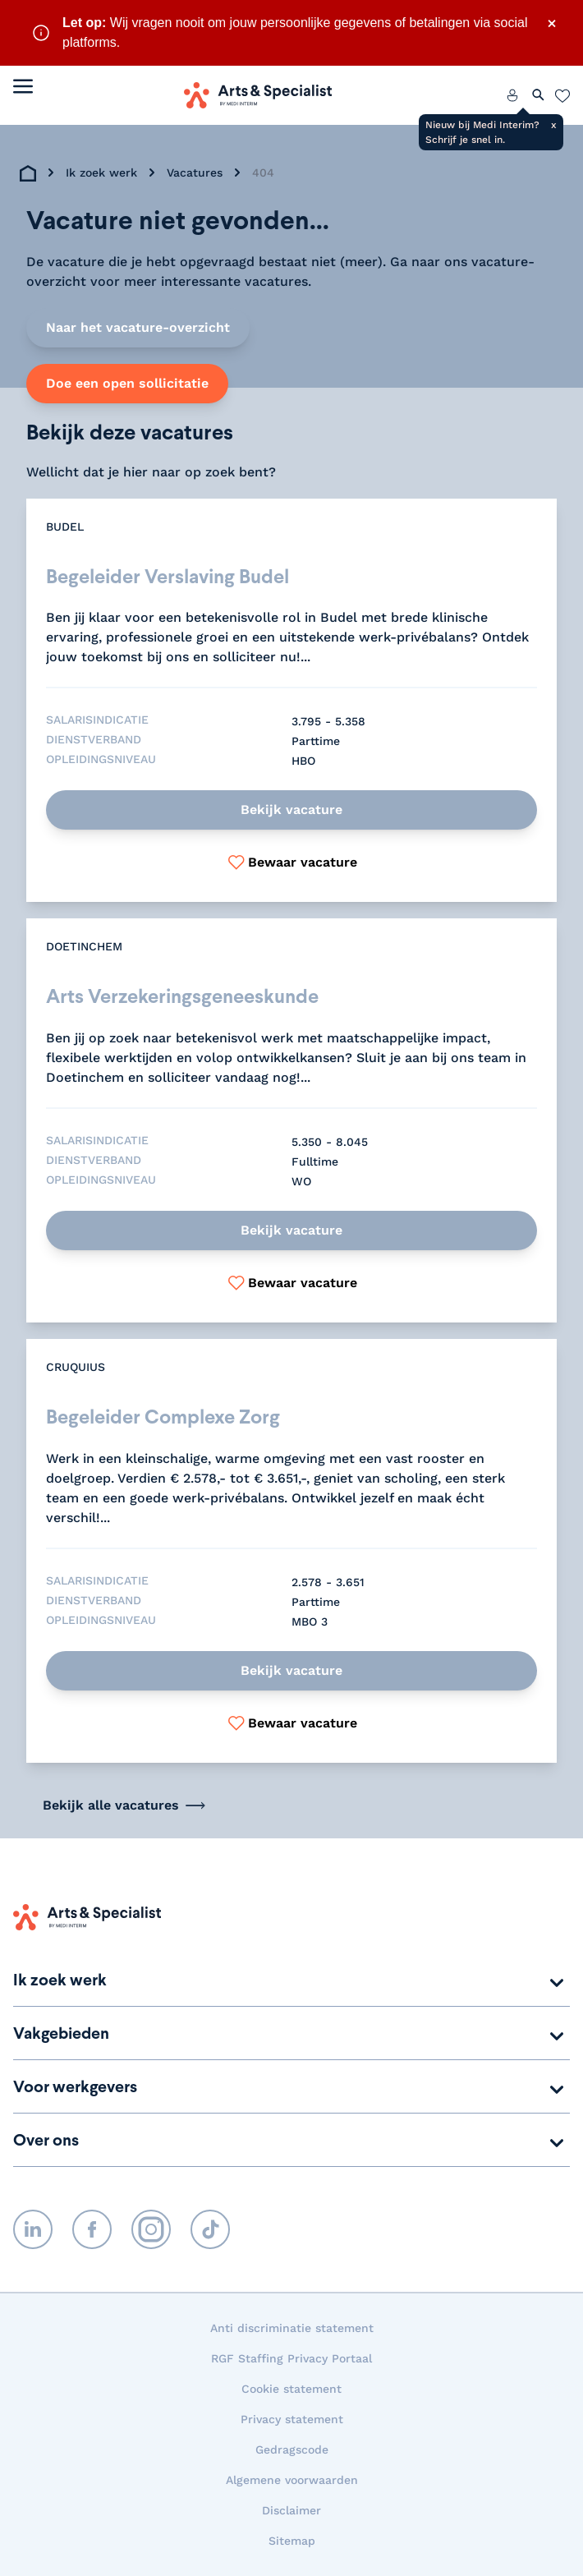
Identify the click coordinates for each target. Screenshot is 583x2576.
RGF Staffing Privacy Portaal (291, 2358)
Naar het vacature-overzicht (138, 327)
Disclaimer (291, 2510)
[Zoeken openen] (539, 95)
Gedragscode (291, 2449)
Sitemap (292, 2540)
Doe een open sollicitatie (127, 383)
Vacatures (195, 172)
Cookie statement (291, 2388)
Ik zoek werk (101, 172)
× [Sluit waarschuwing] (552, 23)
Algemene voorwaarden (292, 2479)
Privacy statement (292, 2419)
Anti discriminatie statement (292, 2327)
